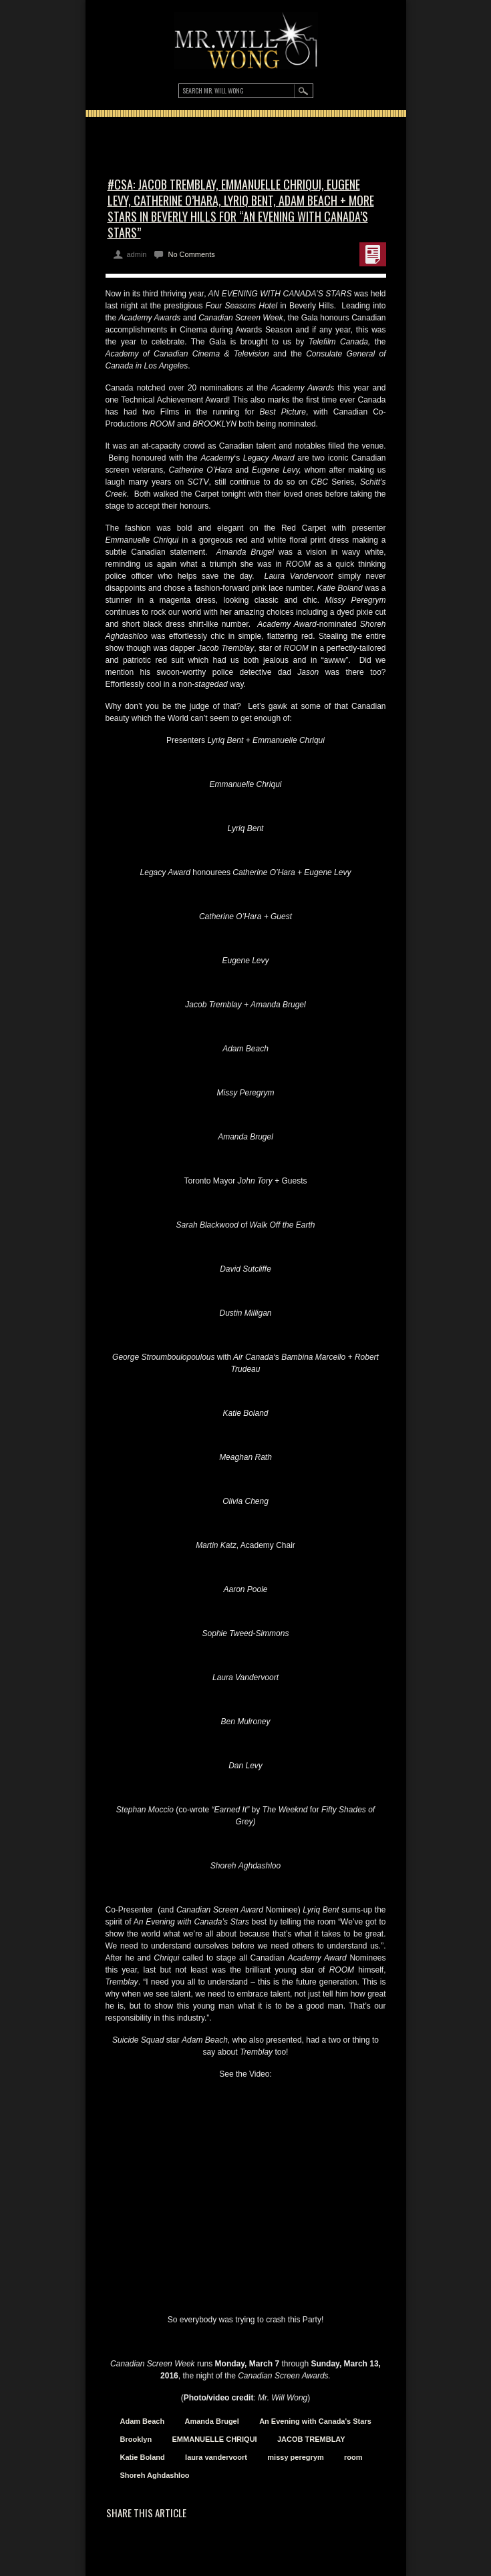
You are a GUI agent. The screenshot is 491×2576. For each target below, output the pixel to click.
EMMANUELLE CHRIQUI (214, 2439)
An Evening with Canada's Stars (315, 2421)
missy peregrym (295, 2457)
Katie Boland (142, 2457)
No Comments (191, 254)
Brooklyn (136, 2439)
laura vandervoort (216, 2457)
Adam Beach (142, 2421)
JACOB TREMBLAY (311, 2439)
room (353, 2457)
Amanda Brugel (211, 2421)
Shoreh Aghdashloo (155, 2475)
